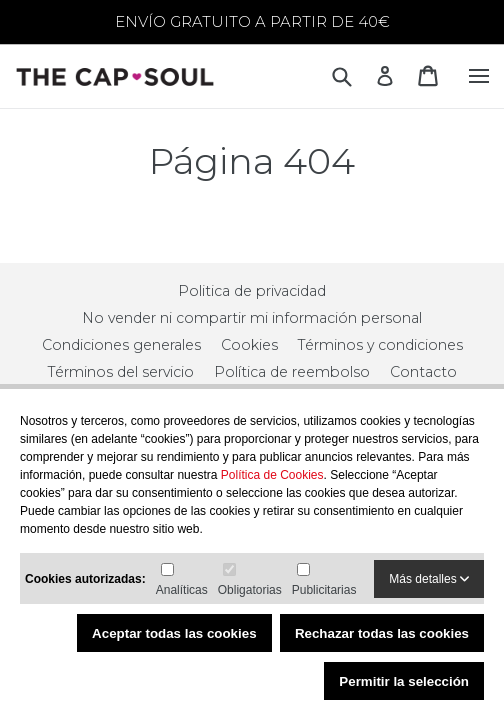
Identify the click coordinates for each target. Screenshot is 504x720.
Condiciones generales (121, 345)
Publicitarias (324, 590)
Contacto (423, 372)
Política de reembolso (292, 372)
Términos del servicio (121, 372)
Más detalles (429, 579)
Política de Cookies (272, 475)
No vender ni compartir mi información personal (252, 318)
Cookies (249, 345)
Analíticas (182, 590)
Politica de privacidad (252, 291)
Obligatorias (250, 590)
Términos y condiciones (380, 345)
